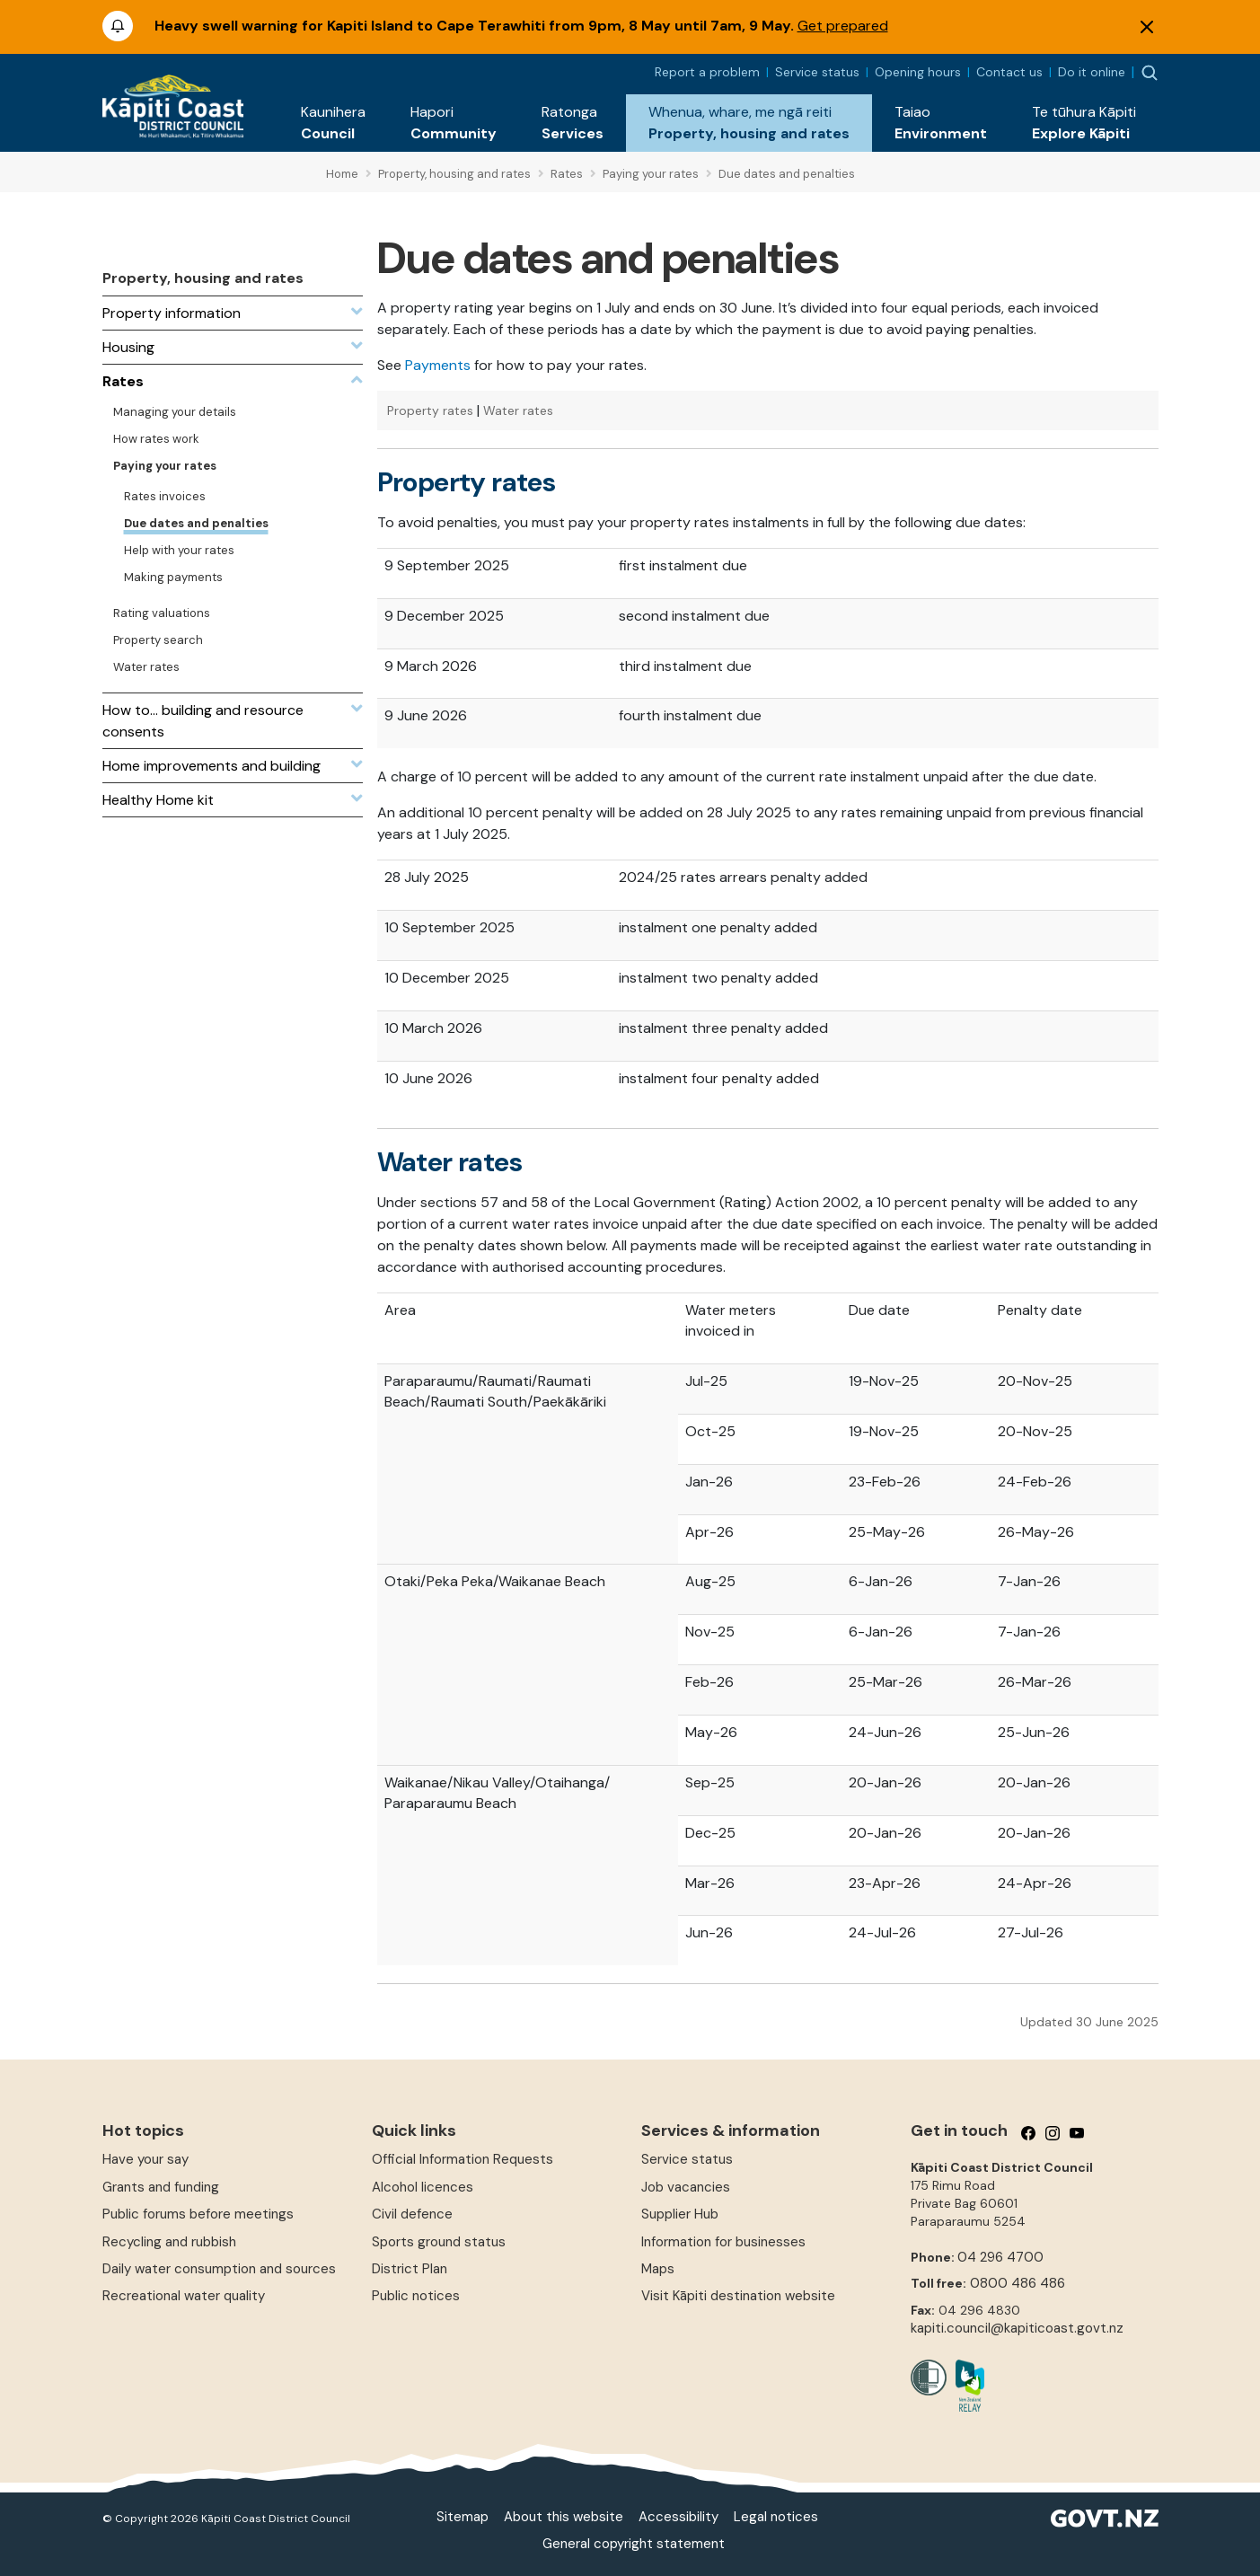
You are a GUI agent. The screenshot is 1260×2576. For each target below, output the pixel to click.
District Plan (409, 2269)
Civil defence (412, 2214)
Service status (817, 72)
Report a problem (707, 72)
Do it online (1091, 72)
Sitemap (462, 2517)
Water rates (518, 410)
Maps (657, 2269)
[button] (333, 123)
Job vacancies (685, 2187)
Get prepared (842, 25)
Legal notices (776, 2517)
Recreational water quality (183, 2296)
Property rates (430, 410)
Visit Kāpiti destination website (738, 2296)
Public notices (416, 2296)
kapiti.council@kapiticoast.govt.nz (1017, 2328)
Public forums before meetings (198, 2214)
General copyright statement (633, 2544)
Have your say (145, 2159)
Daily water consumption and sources (219, 2269)
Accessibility (678, 2517)
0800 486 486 (1017, 2283)
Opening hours (918, 72)
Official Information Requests (462, 2159)
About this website (563, 2517)
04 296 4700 (1000, 2257)
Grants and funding (160, 2187)
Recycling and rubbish (169, 2242)
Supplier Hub (679, 2214)
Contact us (1009, 72)
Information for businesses (723, 2242)
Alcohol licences (422, 2187)
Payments (438, 365)
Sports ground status (439, 2242)
